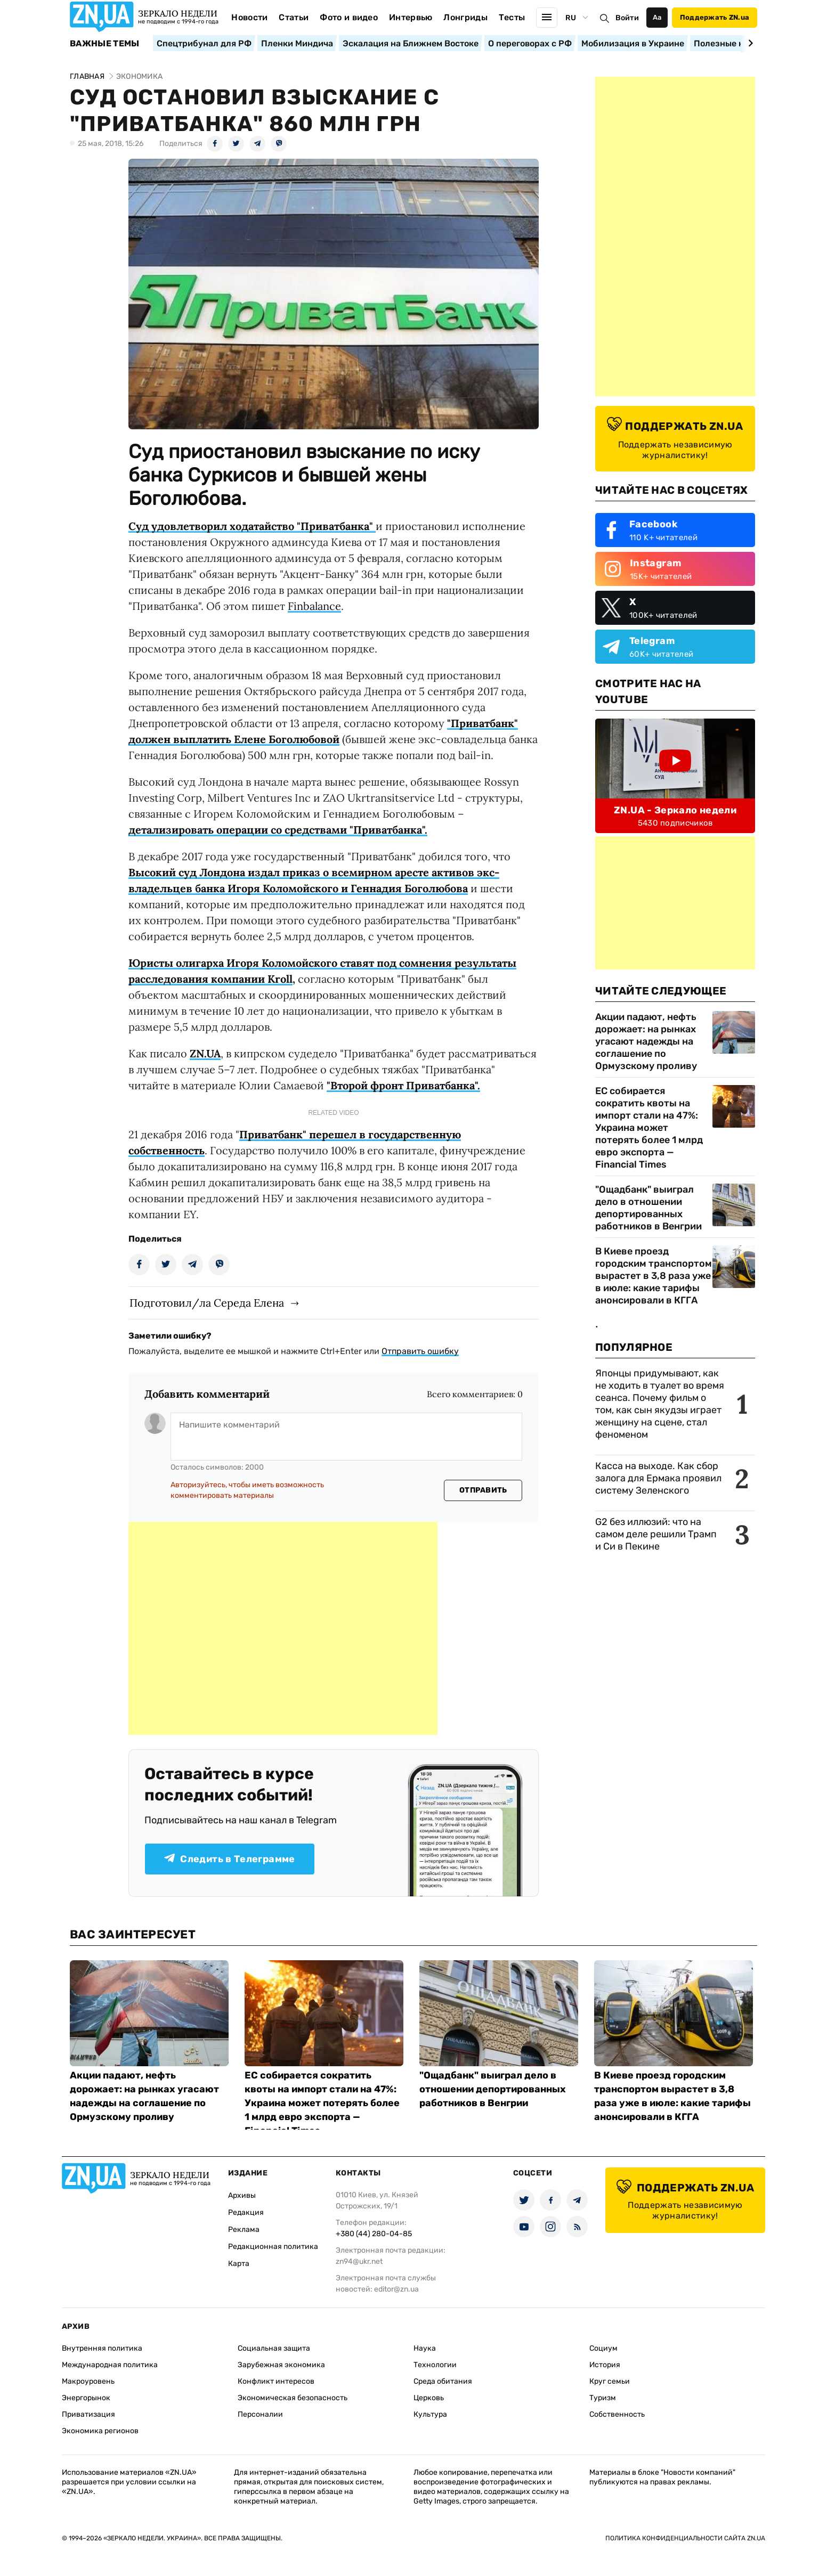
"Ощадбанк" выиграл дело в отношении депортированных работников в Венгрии (648, 1208)
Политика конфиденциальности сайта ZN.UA (685, 2538)
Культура (430, 2414)
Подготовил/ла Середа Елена (206, 1302)
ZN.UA (205, 1053)
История (604, 2364)
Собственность (617, 2414)
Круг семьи (609, 2381)
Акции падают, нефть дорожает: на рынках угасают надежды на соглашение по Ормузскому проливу (646, 1041)
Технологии (435, 2364)
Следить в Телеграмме (229, 1859)
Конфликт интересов (276, 2381)
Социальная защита (274, 2348)
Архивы (242, 2195)
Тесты (512, 17)
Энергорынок (86, 2397)
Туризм (602, 2397)
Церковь (429, 2397)
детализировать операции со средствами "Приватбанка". (277, 829)
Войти (627, 17)
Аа (657, 17)
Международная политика (110, 2364)
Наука (425, 2348)
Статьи (294, 17)
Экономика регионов (100, 2430)
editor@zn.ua (396, 2289)
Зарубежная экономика (281, 2364)
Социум (603, 2348)
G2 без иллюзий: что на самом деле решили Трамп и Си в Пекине (656, 1534)
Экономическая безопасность (292, 2397)
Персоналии (260, 2414)
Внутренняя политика (102, 2348)
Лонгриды (465, 17)
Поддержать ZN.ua (714, 17)
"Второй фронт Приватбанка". (403, 1085)
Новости (249, 17)
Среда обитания (443, 2381)
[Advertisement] (282, 1628)
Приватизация (88, 2414)
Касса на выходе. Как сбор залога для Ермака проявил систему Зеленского (658, 1478)
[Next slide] (749, 43)
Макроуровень (88, 2381)
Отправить (483, 1490)
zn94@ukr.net (359, 2261)
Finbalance (314, 606)
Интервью (411, 17)
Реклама (244, 2229)
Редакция (246, 2212)
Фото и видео (349, 17)
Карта (238, 2263)
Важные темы (105, 43)
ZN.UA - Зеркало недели (675, 810)
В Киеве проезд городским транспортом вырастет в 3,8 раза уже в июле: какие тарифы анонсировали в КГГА (653, 1275)
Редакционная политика (273, 2246)
